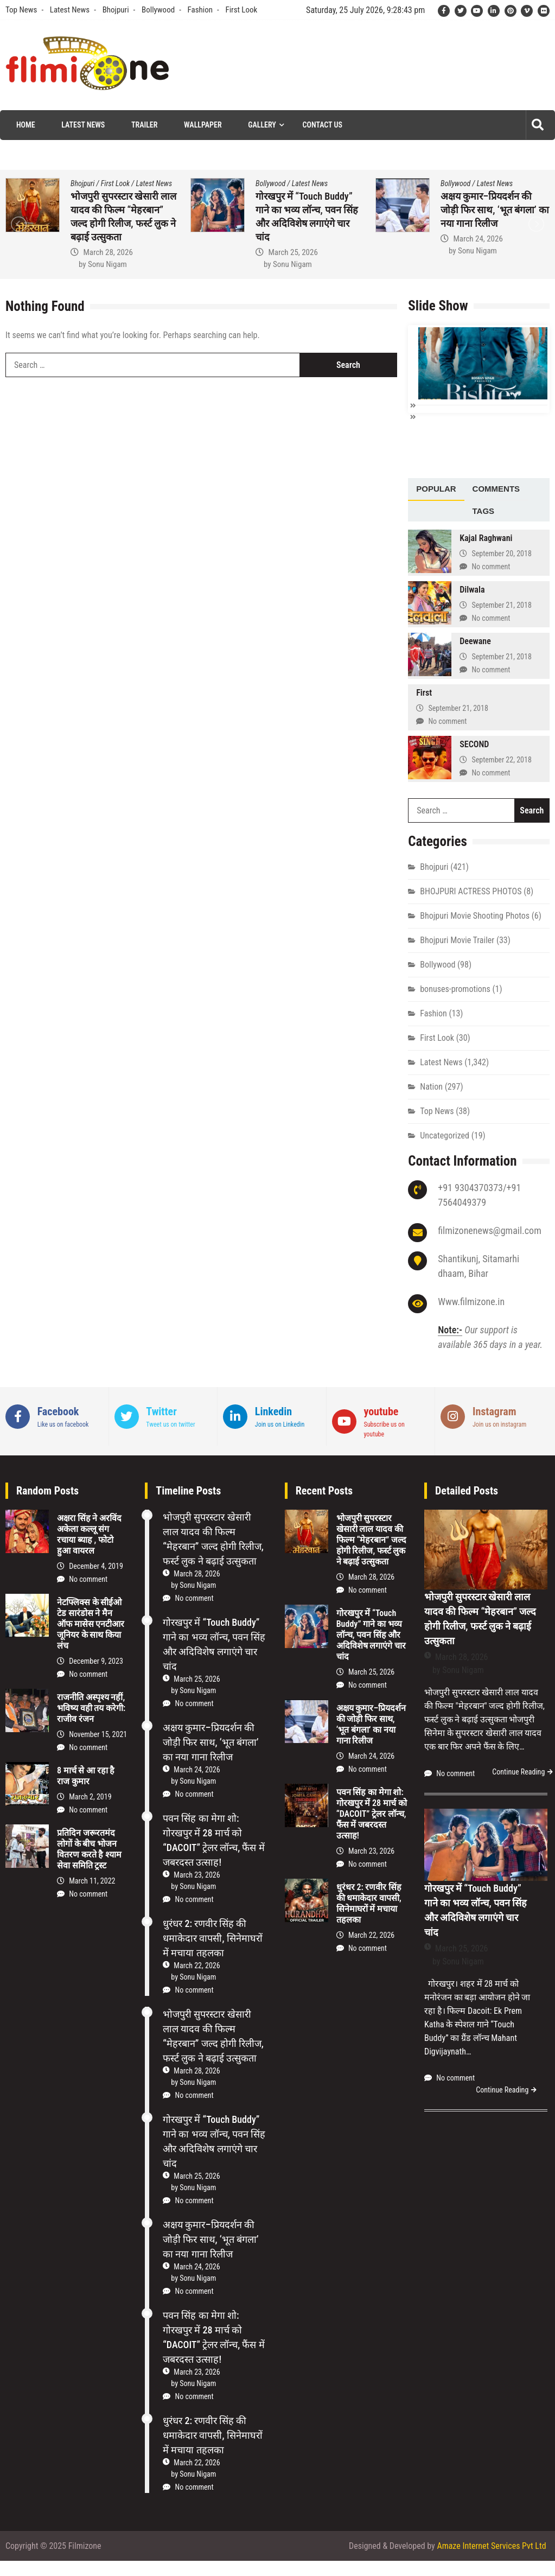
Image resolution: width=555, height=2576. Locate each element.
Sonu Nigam (107, 264)
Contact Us (322, 124)
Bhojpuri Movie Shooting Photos (475, 915)
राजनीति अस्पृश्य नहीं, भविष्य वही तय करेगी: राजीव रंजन (91, 1707)
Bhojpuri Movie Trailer (457, 939)
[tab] (436, 489)
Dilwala (472, 589)
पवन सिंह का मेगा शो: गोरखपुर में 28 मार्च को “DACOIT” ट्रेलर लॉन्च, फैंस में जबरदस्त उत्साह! (371, 1813)
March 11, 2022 (92, 1879)
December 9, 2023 (96, 1660)
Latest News (70, 10)
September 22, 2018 (501, 758)
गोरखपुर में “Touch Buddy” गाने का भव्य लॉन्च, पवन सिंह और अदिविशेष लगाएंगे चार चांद (371, 1634)
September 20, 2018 (501, 552)
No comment (490, 565)
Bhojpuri (116, 10)
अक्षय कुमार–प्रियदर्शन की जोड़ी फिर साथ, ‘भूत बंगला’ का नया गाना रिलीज (495, 209)
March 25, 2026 (292, 252)
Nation (431, 1086)
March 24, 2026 (477, 239)
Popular (436, 488)
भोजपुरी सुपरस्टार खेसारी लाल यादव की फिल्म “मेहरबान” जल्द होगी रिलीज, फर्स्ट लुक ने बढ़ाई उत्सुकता (371, 1539)
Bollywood (158, 10)
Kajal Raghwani (486, 537)
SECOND (474, 744)
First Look (241, 10)
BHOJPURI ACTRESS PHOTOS (470, 891)
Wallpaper (202, 124)
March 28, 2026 (107, 252)
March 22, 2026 (197, 1965)
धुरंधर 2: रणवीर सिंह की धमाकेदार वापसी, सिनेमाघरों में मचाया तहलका (212, 1937)
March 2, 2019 (90, 1795)
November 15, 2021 (98, 1733)
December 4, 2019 (96, 1565)
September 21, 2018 (501, 604)
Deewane (475, 640)
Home (25, 124)
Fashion (200, 10)
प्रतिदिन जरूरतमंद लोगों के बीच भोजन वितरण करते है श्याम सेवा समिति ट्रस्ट (89, 1848)
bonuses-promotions (455, 988)
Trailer (144, 124)
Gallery (262, 124)
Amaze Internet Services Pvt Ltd (491, 2545)
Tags (484, 509)
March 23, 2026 (197, 1874)
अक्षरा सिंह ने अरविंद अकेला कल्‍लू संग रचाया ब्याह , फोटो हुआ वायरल (89, 1533)
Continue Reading (518, 1771)
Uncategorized (444, 1135)
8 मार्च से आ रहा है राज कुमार (85, 1775)
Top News (21, 10)
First (424, 692)
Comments (496, 488)
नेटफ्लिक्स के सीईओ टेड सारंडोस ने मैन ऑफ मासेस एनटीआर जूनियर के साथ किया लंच (90, 1623)
